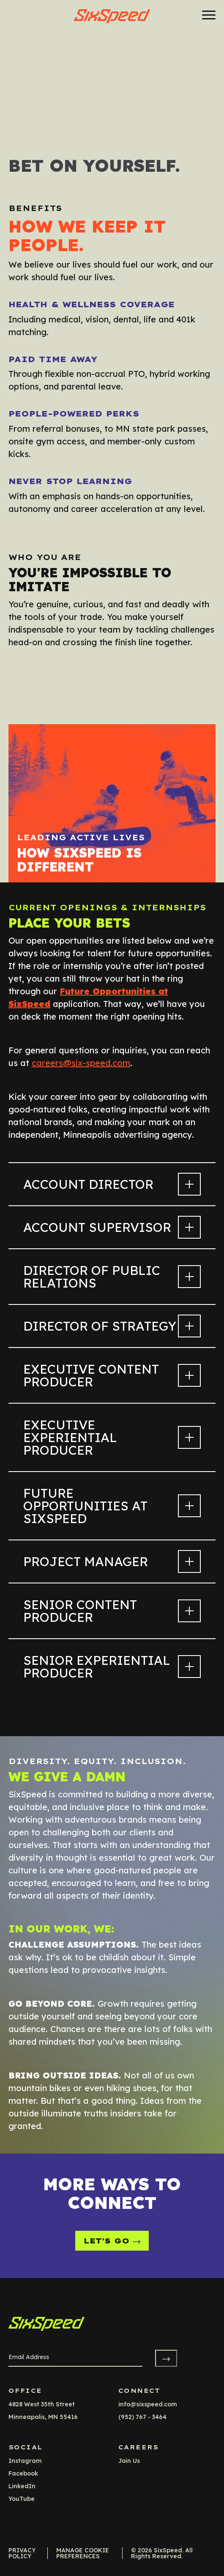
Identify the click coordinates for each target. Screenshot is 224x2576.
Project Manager (112, 1561)
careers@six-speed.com (81, 1063)
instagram (25, 2461)
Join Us (129, 2461)
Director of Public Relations (112, 1276)
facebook (23, 2473)
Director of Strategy (112, 1326)
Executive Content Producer (112, 1375)
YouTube (21, 2499)
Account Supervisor (112, 1227)
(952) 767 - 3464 (142, 2417)
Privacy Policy (22, 2553)
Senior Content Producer (112, 1610)
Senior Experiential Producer (112, 1666)
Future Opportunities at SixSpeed (112, 1505)
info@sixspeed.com (147, 2404)
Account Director (112, 1184)
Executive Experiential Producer (112, 1437)
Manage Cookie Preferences (82, 2553)
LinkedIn (22, 2486)
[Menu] (206, 15)
